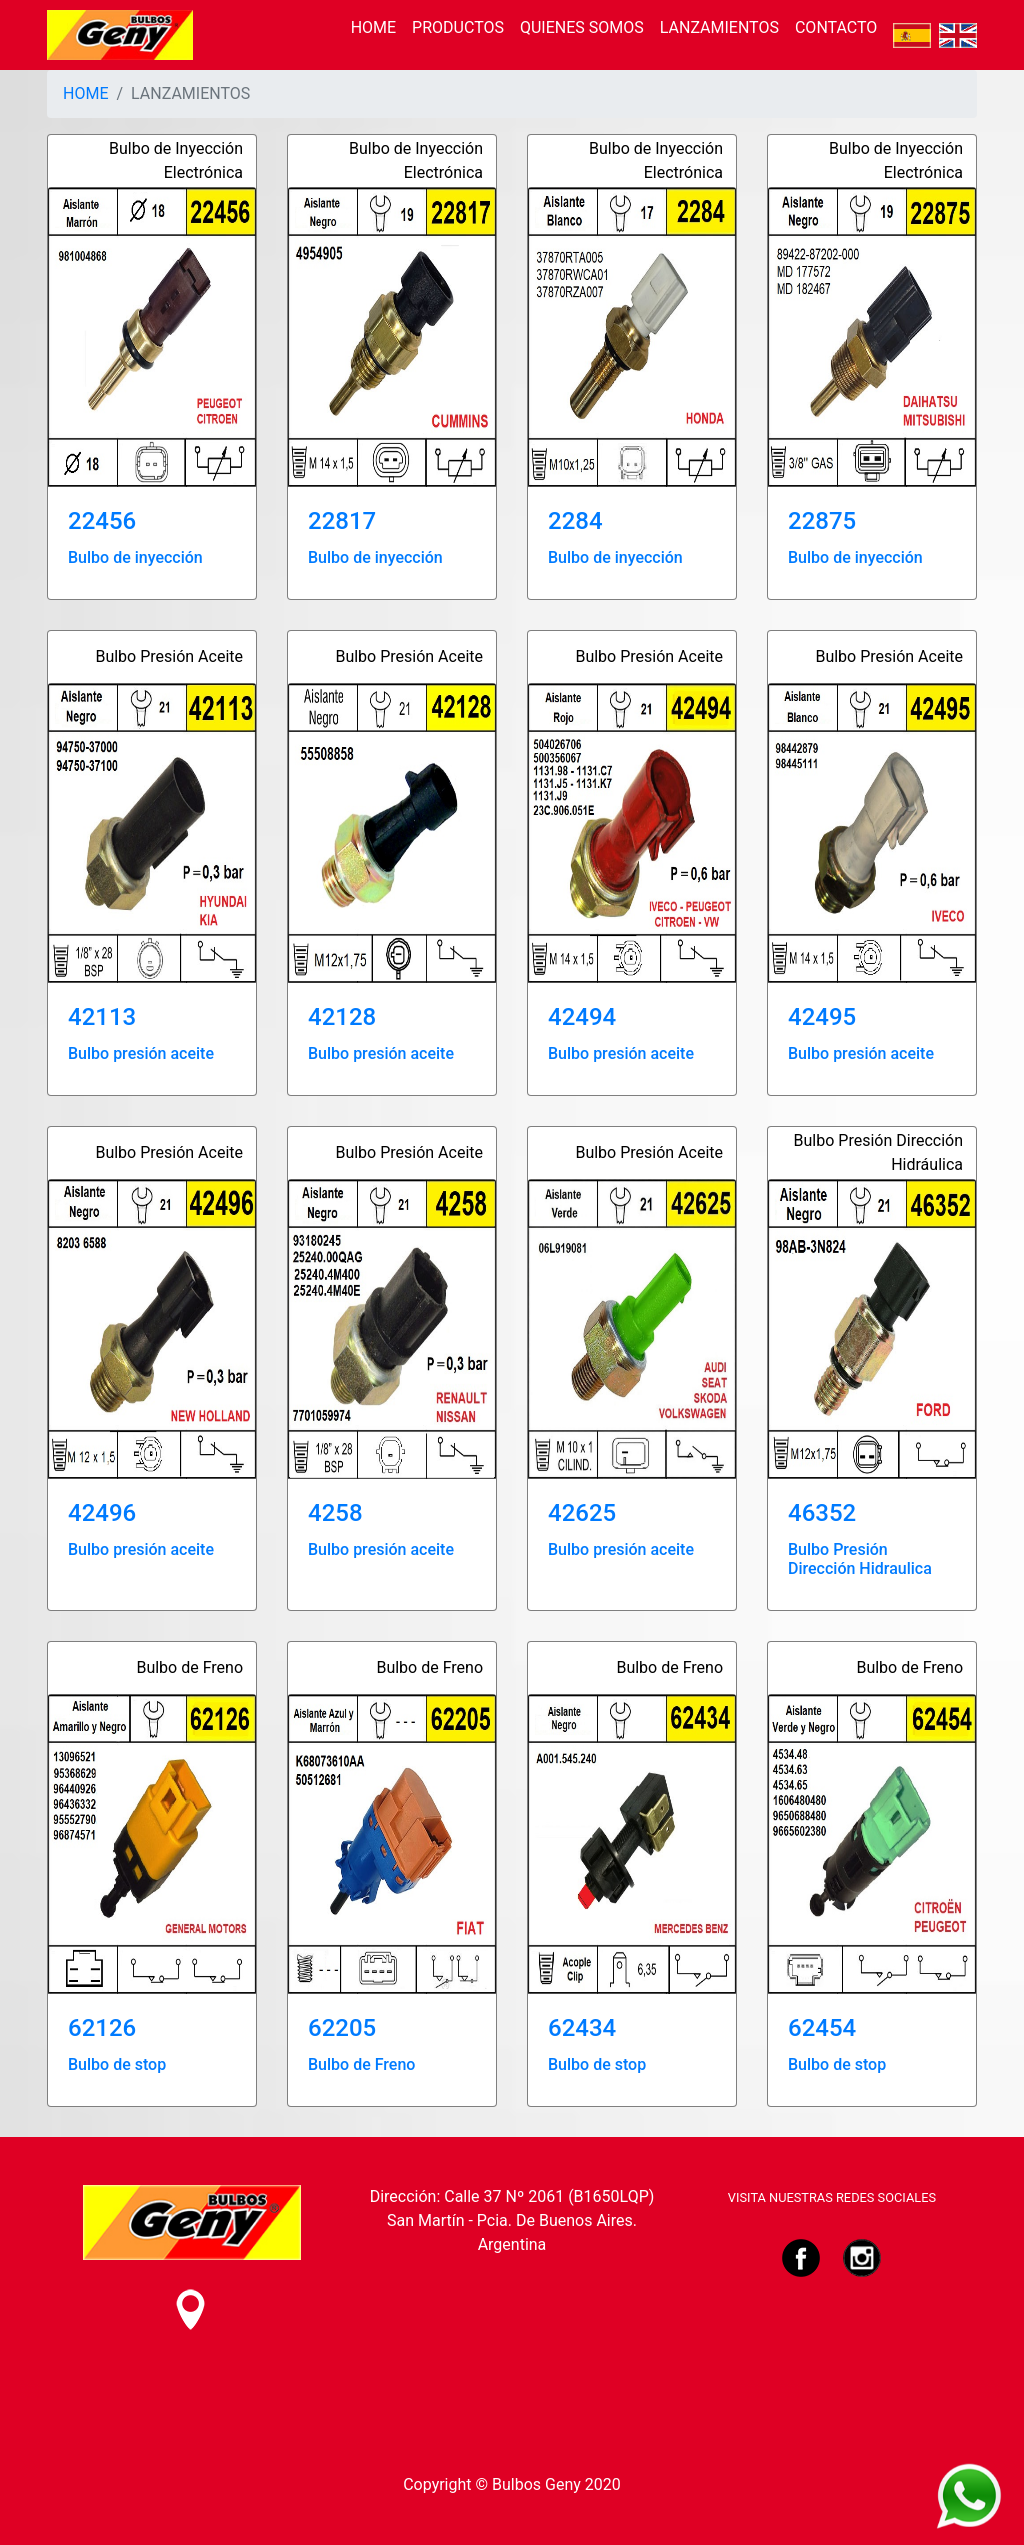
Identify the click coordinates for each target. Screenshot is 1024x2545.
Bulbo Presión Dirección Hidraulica (860, 1559)
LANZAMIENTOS (719, 27)
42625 (582, 1513)
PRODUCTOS (458, 27)
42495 (822, 1017)
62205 (342, 2028)
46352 (822, 1513)
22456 (102, 521)
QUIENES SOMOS (582, 27)
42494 (582, 1017)
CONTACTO (836, 27)
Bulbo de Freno (361, 2064)
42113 (102, 1017)
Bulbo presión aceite (141, 1053)
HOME (373, 27)
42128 (342, 1017)
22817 (342, 521)
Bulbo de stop (117, 2064)
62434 (582, 2028)
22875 (822, 521)
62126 (102, 2028)
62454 (822, 2028)
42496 (102, 1513)
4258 (335, 1513)
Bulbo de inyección (135, 557)
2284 (575, 521)
